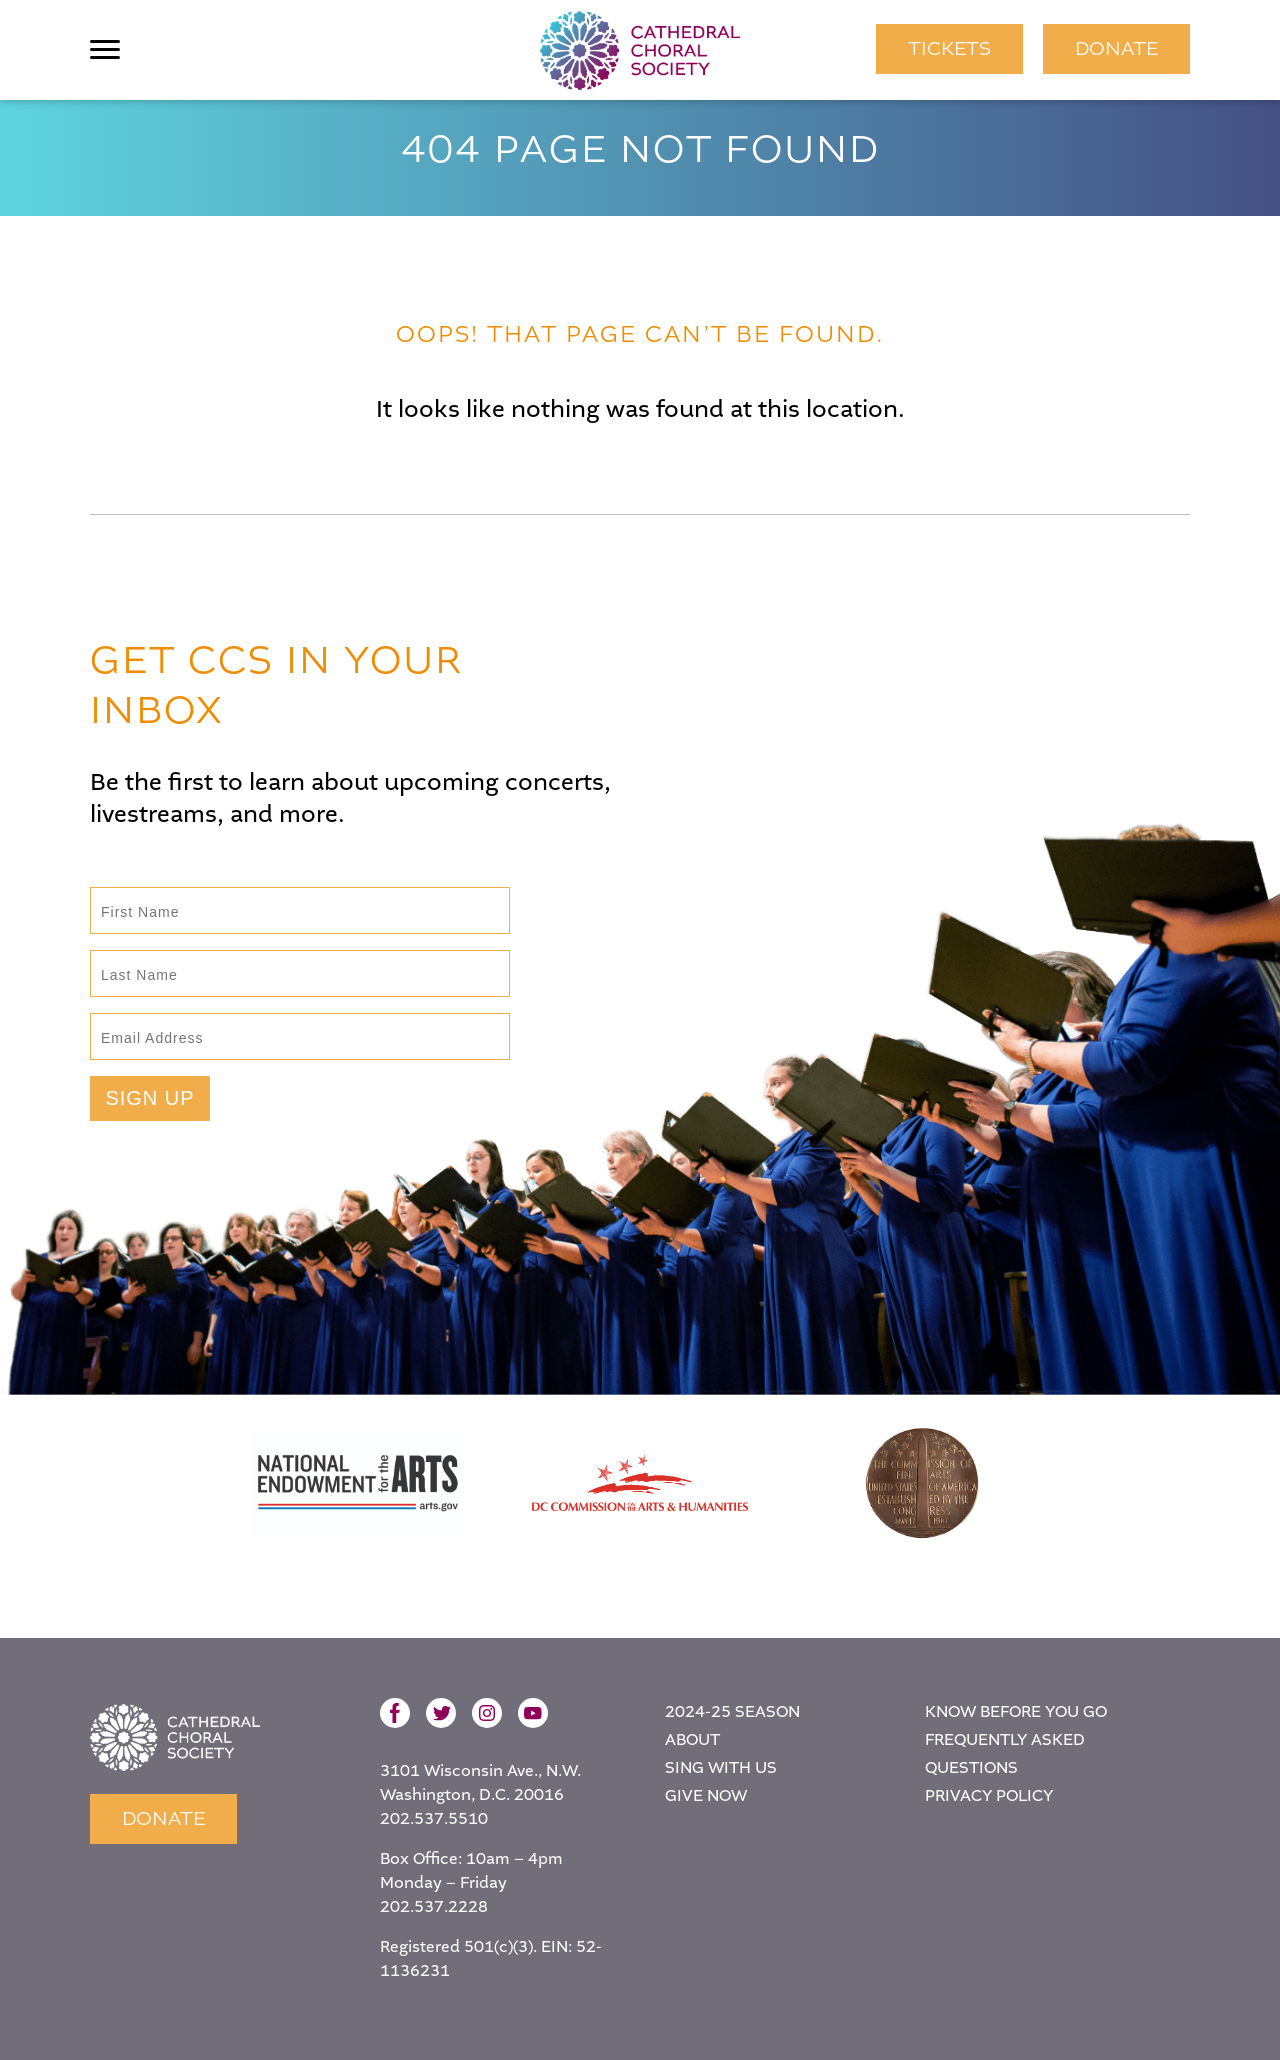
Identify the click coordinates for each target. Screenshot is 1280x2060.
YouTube (533, 1713)
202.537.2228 (434, 1907)
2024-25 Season (732, 1712)
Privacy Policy (989, 1796)
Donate (1116, 48)
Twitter (441, 1713)
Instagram (487, 1713)
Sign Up (149, 1098)
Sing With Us (721, 1768)
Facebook (395, 1713)
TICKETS (949, 48)
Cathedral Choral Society (640, 50)
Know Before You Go (1016, 1712)
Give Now (706, 1796)
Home (175, 1738)
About (692, 1740)
